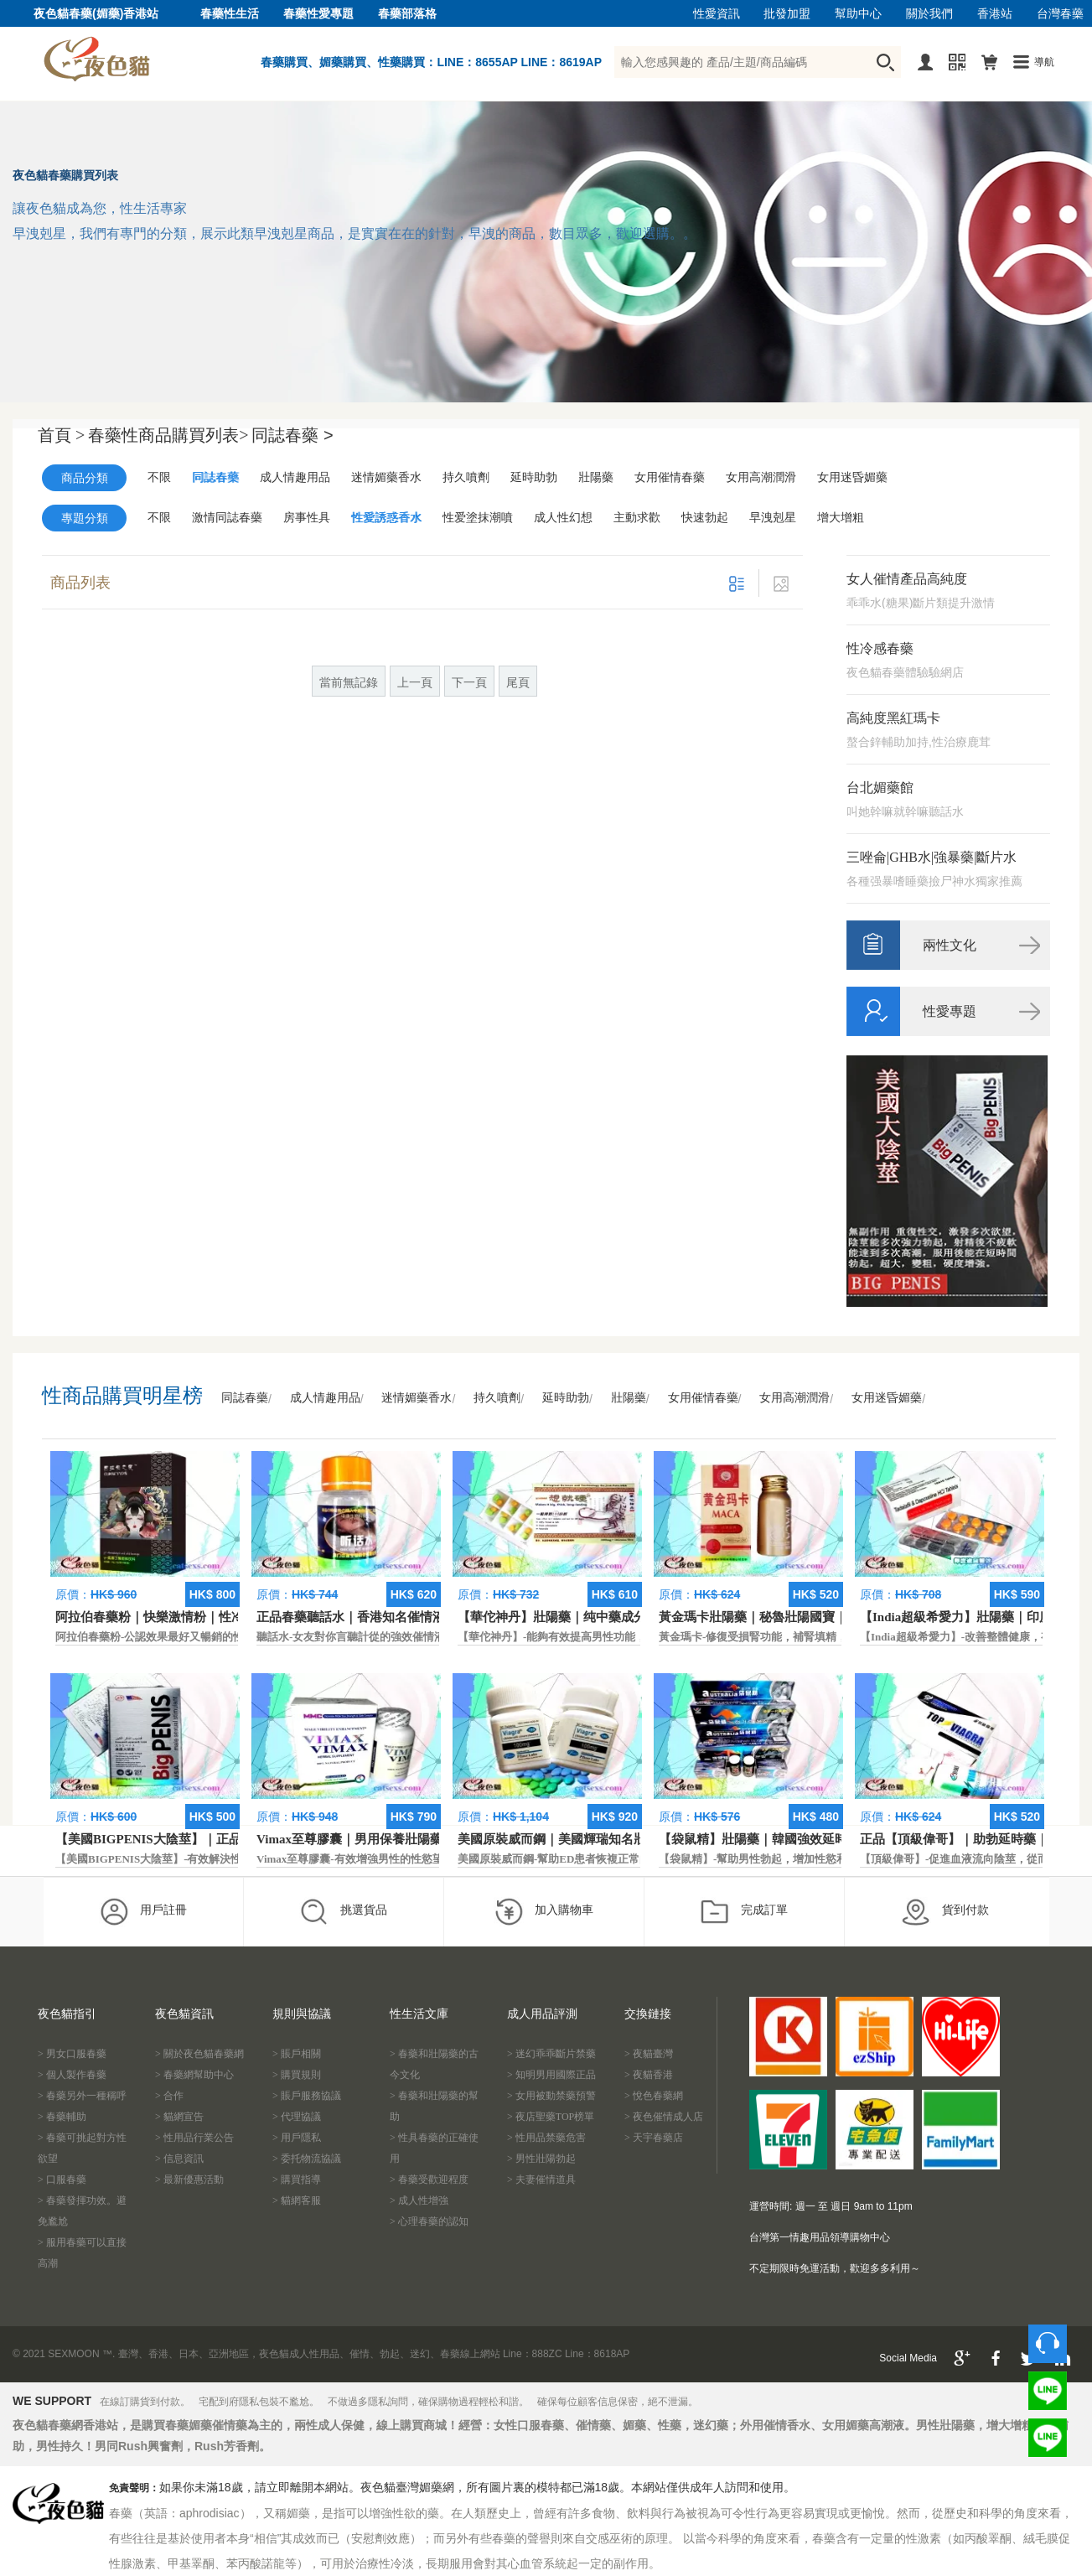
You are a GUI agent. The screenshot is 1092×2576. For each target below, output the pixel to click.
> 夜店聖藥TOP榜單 (550, 2116)
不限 (159, 477)
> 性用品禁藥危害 (546, 2137)
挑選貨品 (343, 1911)
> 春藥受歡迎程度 (429, 2179)
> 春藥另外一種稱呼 (82, 2096)
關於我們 (929, 14)
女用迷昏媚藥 (852, 477)
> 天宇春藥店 (653, 2137)
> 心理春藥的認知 (429, 2221)
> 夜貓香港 (648, 2075)
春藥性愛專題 (318, 14)
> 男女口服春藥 (72, 2054)
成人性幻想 (563, 517)
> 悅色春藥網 (653, 2096)
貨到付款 (945, 1911)
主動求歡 (636, 517)
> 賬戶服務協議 (306, 2096)
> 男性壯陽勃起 (541, 2158)
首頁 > (61, 435)
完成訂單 (744, 1911)
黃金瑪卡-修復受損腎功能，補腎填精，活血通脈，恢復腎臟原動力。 (824, 1636)
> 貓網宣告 (179, 2116)
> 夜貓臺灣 (648, 2054)
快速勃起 (704, 517)
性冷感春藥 (879, 648)
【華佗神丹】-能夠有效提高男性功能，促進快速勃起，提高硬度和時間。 (634, 1636)
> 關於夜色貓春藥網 (199, 2054)
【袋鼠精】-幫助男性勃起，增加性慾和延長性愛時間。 (791, 1859)
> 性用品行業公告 (194, 2137)
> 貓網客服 (296, 2200)
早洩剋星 (772, 517)
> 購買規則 (296, 2075)
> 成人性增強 (419, 2200)
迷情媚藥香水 (386, 477)
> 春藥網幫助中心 (194, 2075)
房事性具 (306, 517)
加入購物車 (543, 1911)
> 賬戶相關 (296, 2054)
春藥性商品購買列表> (168, 435)
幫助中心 (858, 14)
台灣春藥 (1060, 14)
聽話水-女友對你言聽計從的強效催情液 (350, 1636)
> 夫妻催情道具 (541, 2179)
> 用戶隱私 (296, 2137)
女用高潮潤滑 (761, 477)
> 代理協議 (296, 2116)
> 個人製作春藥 (72, 2075)
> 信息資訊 (179, 2158)
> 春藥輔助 (62, 2116)
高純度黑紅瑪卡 (893, 718)
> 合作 (169, 2096)
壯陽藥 (595, 477)
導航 (1044, 62)
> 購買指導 (296, 2179)
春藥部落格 (407, 14)
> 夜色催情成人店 (663, 2116)
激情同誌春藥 (227, 517)
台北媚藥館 (879, 787)
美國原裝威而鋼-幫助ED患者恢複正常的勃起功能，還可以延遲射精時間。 (636, 1859)
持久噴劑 (465, 477)
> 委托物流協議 (306, 2158)
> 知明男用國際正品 (551, 2075)
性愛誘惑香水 (386, 517)
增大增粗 (840, 517)
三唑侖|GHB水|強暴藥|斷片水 (931, 857)
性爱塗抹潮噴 (477, 517)
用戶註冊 (143, 1911)
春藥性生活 (229, 14)
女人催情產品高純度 (906, 579)
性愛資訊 (716, 14)
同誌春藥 (215, 477)
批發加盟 (786, 14)
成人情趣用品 (295, 477)
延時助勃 (533, 477)
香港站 (994, 14)
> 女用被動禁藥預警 (551, 2096)
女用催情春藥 (669, 477)
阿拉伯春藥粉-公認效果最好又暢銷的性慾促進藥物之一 (187, 1636)
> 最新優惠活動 (189, 2179)
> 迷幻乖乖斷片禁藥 (551, 2054)
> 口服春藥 (62, 2179)
